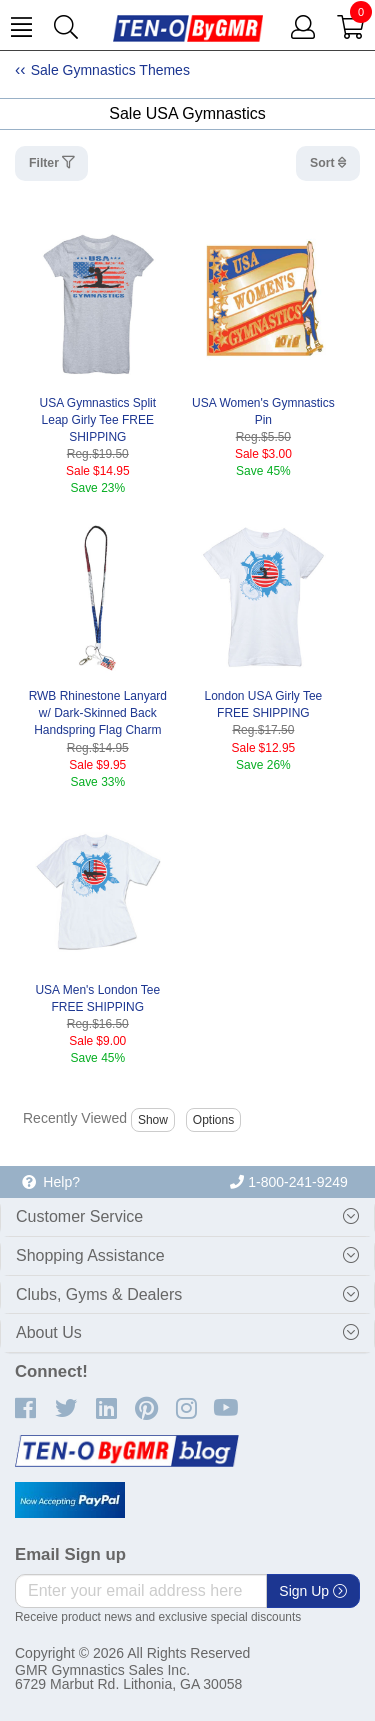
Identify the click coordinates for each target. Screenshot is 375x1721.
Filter (45, 163)
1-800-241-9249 (289, 1182)
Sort (324, 163)
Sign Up (313, 1591)
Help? (51, 1182)
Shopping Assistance (90, 1255)
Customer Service (79, 1216)
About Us (49, 1332)
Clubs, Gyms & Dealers (99, 1294)
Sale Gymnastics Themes (110, 70)
